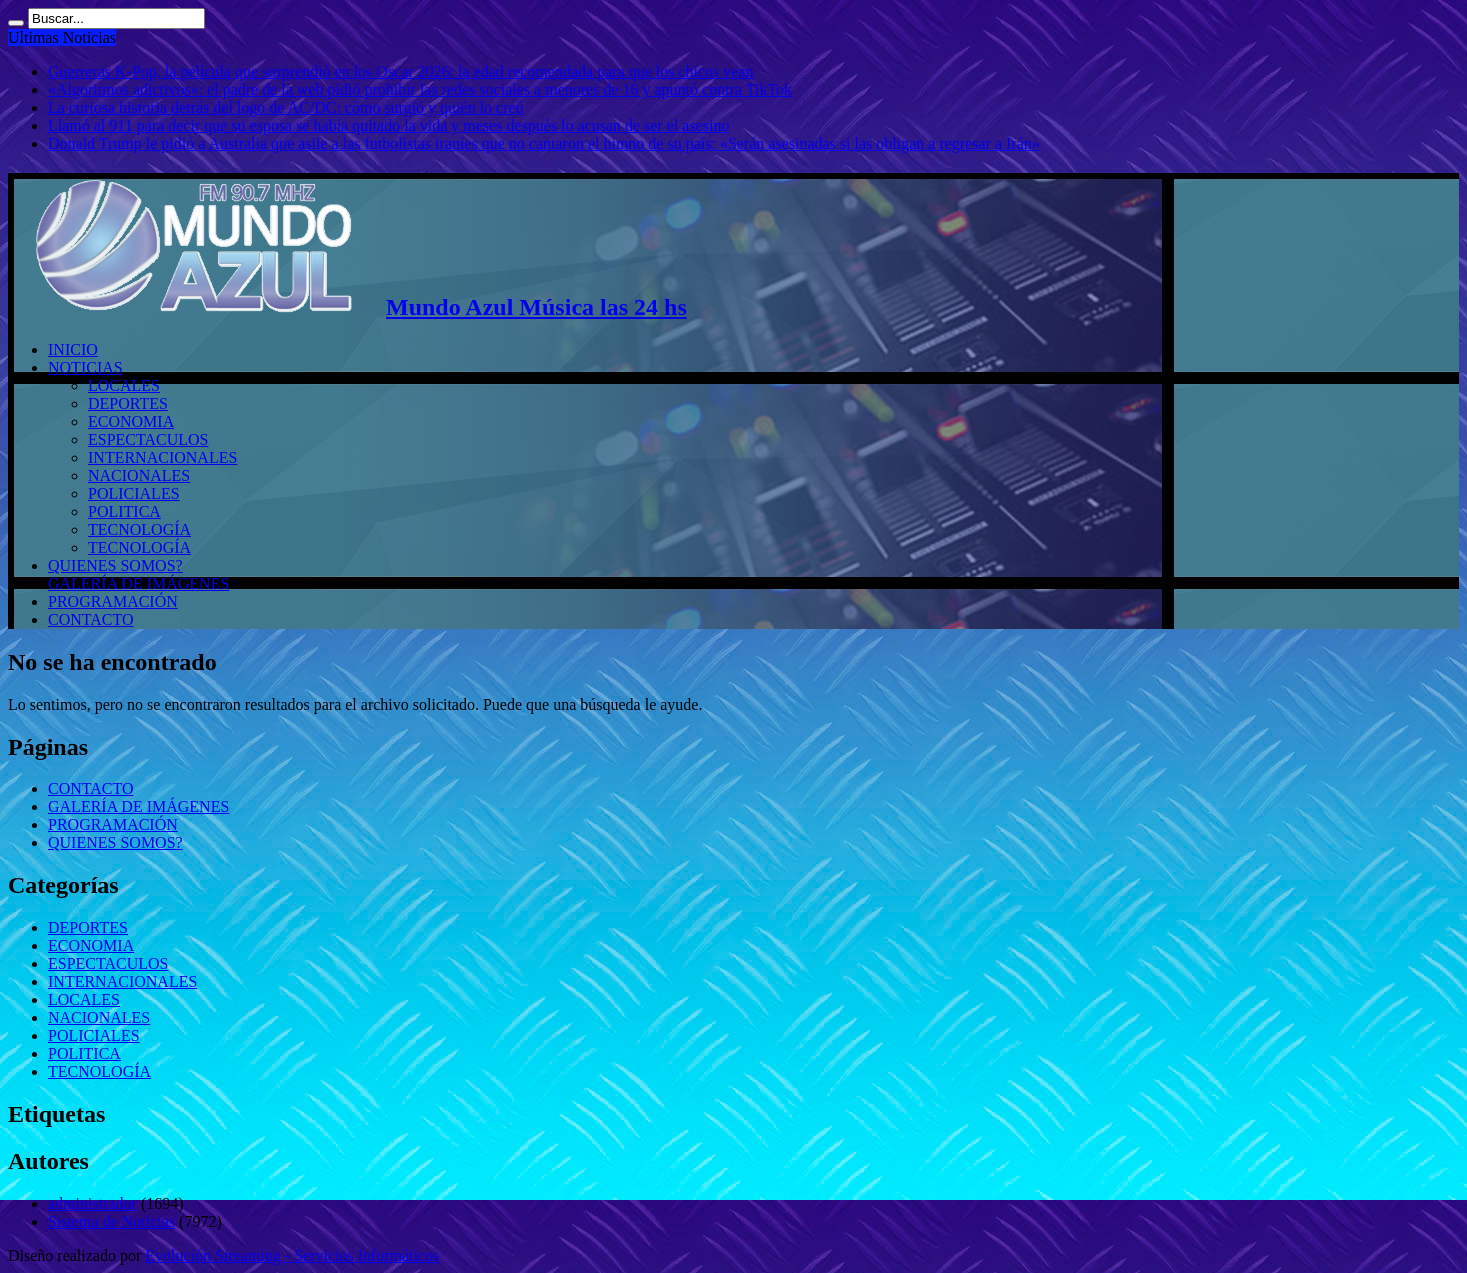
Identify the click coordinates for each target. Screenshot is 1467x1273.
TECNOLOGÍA (139, 529)
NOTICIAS (85, 367)
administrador (92, 1203)
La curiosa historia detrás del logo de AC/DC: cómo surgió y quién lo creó (286, 107)
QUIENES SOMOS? (115, 565)
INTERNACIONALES (162, 457)
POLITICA (124, 511)
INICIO (73, 349)
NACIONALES (139, 475)
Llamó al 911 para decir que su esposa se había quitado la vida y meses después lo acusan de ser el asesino (388, 125)
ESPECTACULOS (148, 439)
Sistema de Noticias (111, 1221)
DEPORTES (128, 403)
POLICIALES (134, 493)
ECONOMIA (131, 421)
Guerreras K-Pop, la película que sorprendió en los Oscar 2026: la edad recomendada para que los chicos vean (401, 71)
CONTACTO (91, 619)
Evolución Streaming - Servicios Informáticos (292, 1255)
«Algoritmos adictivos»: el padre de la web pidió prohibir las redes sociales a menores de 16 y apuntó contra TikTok (420, 89)
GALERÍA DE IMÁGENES (138, 583)
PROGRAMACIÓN (113, 601)
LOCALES (124, 385)
